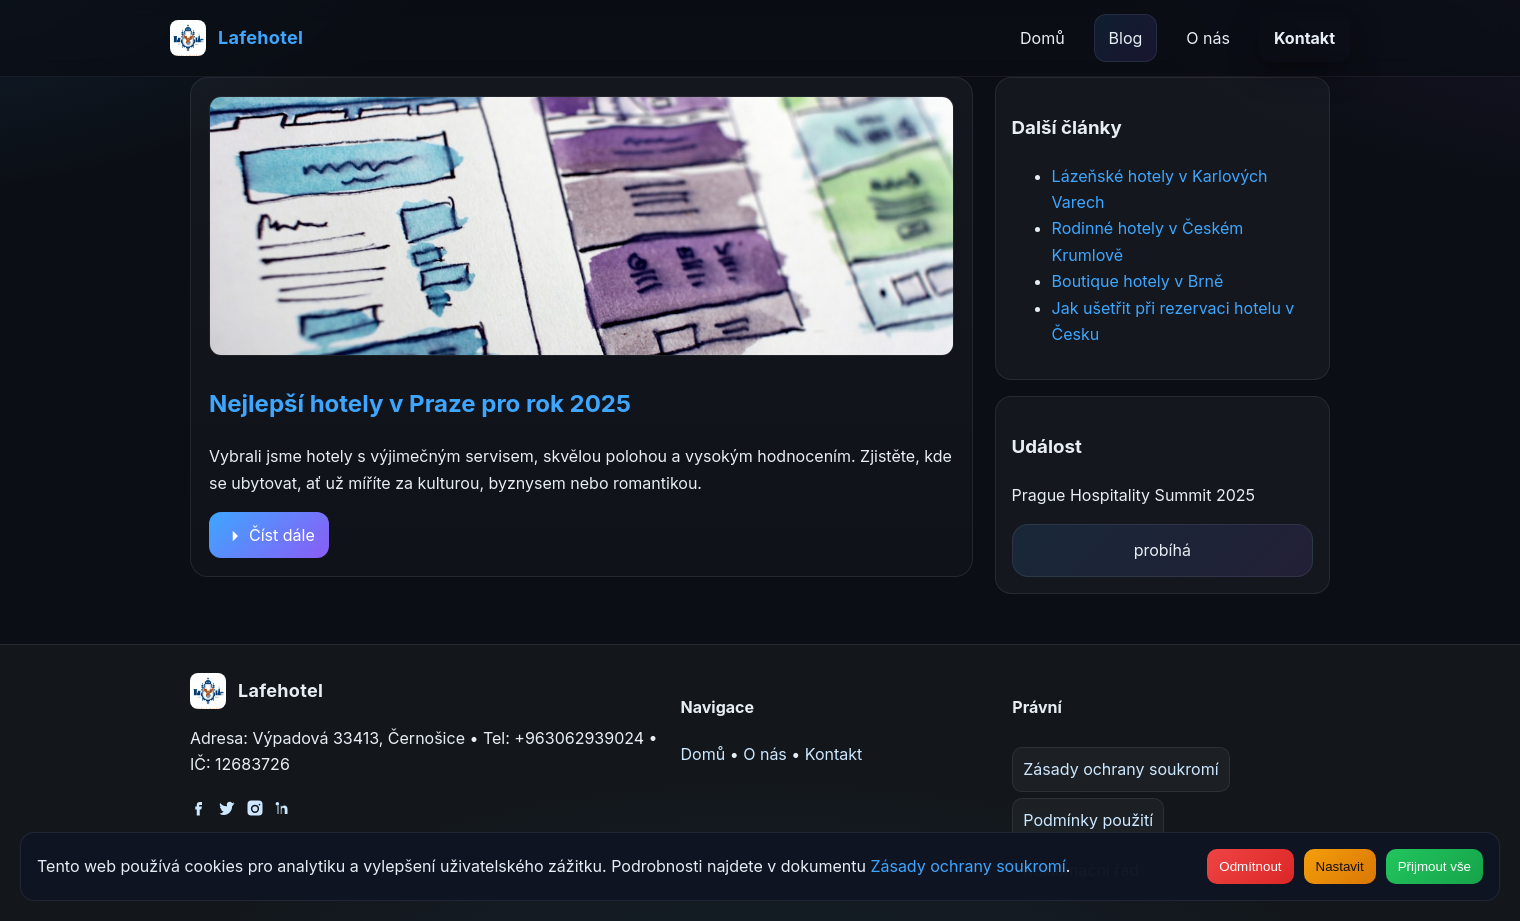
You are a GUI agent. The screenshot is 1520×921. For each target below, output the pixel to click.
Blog (1126, 38)
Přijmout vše (1434, 866)
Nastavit (1340, 866)
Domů (1042, 38)
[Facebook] (199, 806)
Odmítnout (1250, 866)
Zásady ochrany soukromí (1120, 769)
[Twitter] (227, 806)
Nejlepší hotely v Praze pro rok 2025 (420, 403)
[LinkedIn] (283, 806)
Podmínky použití (1088, 820)
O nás (1208, 38)
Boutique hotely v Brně (1138, 281)
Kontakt (1304, 38)
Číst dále (269, 535)
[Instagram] (255, 806)
